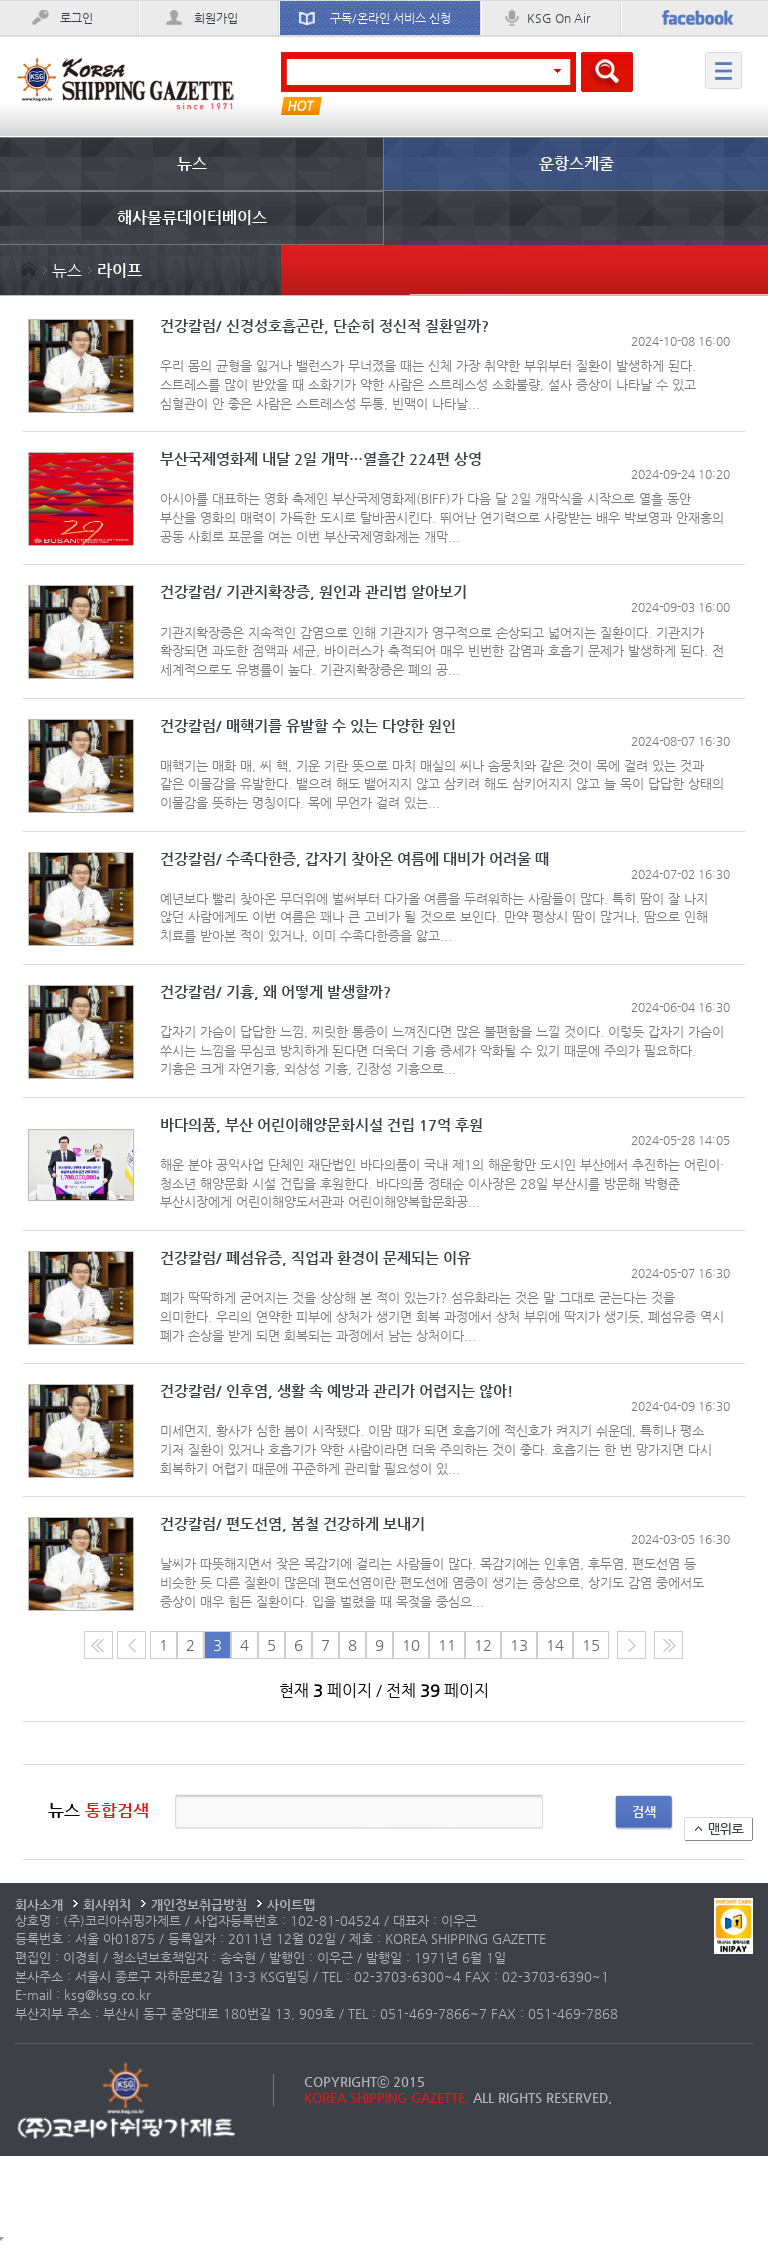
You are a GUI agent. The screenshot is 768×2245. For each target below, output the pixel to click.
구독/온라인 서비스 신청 (390, 18)
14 (555, 1645)
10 (411, 1645)
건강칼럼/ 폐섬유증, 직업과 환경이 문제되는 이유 (315, 1258)
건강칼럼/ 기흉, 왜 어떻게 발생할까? (275, 992)
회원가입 (216, 18)
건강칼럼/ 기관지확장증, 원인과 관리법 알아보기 (313, 592)
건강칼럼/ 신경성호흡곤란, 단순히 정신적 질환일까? (324, 326)
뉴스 (192, 163)
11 (447, 1645)
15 (591, 1645)
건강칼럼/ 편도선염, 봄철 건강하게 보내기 (292, 1524)
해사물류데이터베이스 (192, 217)
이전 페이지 (131, 1645)
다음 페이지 (631, 1645)
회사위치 (107, 1904)
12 (483, 1645)
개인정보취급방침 (199, 1904)
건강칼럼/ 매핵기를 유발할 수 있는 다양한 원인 (308, 726)
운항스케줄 (576, 163)
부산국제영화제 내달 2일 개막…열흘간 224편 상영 (321, 459)
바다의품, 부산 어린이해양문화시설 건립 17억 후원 (321, 1125)
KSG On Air (558, 18)
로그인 (76, 18)
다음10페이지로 (668, 1645)
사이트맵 (291, 1904)
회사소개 (39, 1904)
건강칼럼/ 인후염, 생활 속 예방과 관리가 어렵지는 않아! (336, 1391)
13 (519, 1645)
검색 (644, 1811)
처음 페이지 (98, 1645)
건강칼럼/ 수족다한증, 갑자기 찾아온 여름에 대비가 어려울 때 (354, 859)
